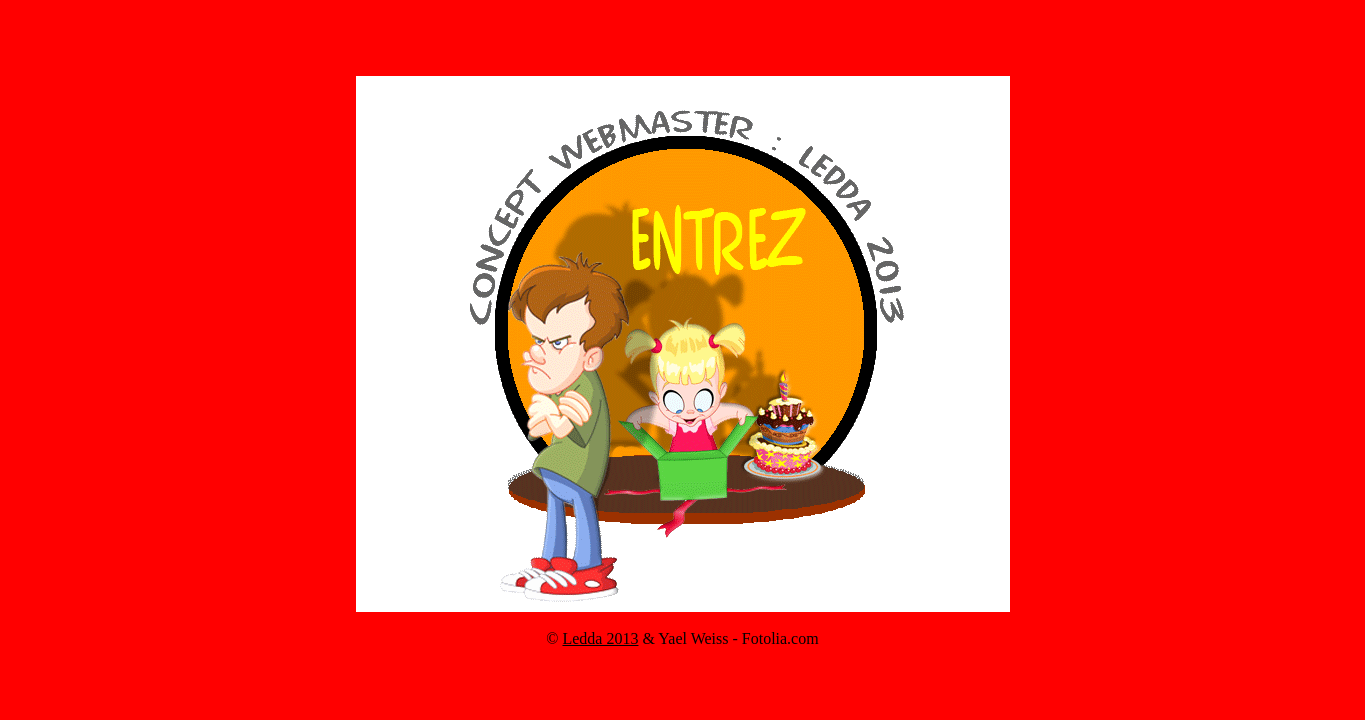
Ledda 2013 (600, 638)
